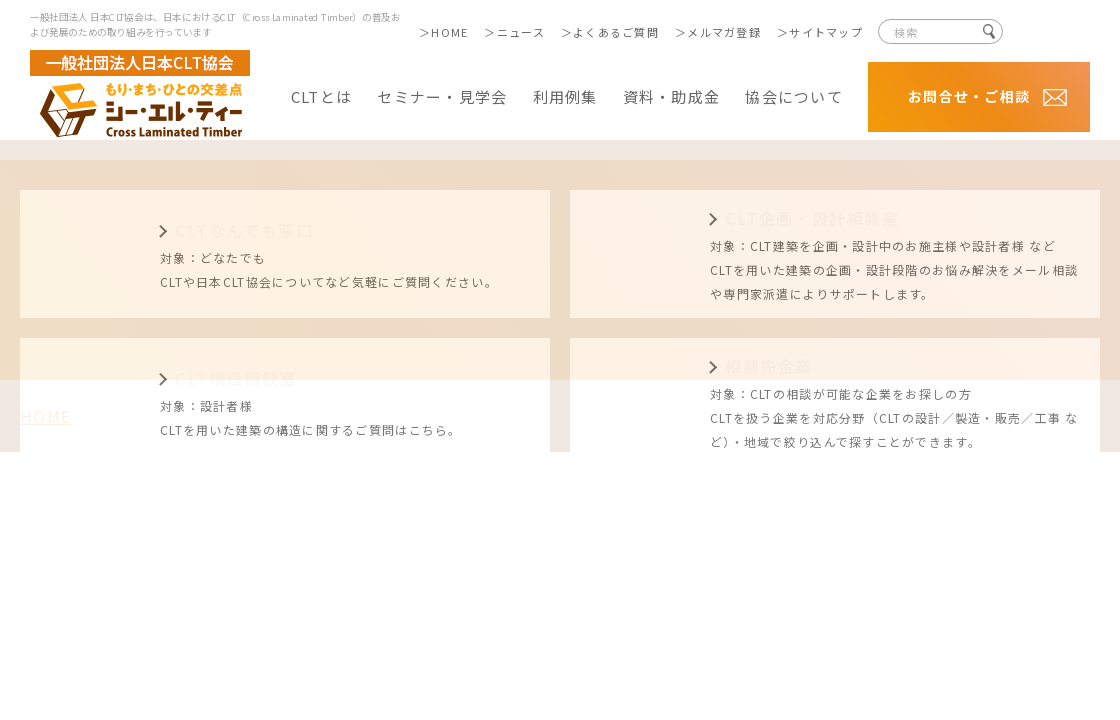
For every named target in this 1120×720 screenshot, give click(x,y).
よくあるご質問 (616, 32)
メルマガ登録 (724, 32)
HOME (449, 32)
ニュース (521, 32)
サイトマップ (826, 32)
